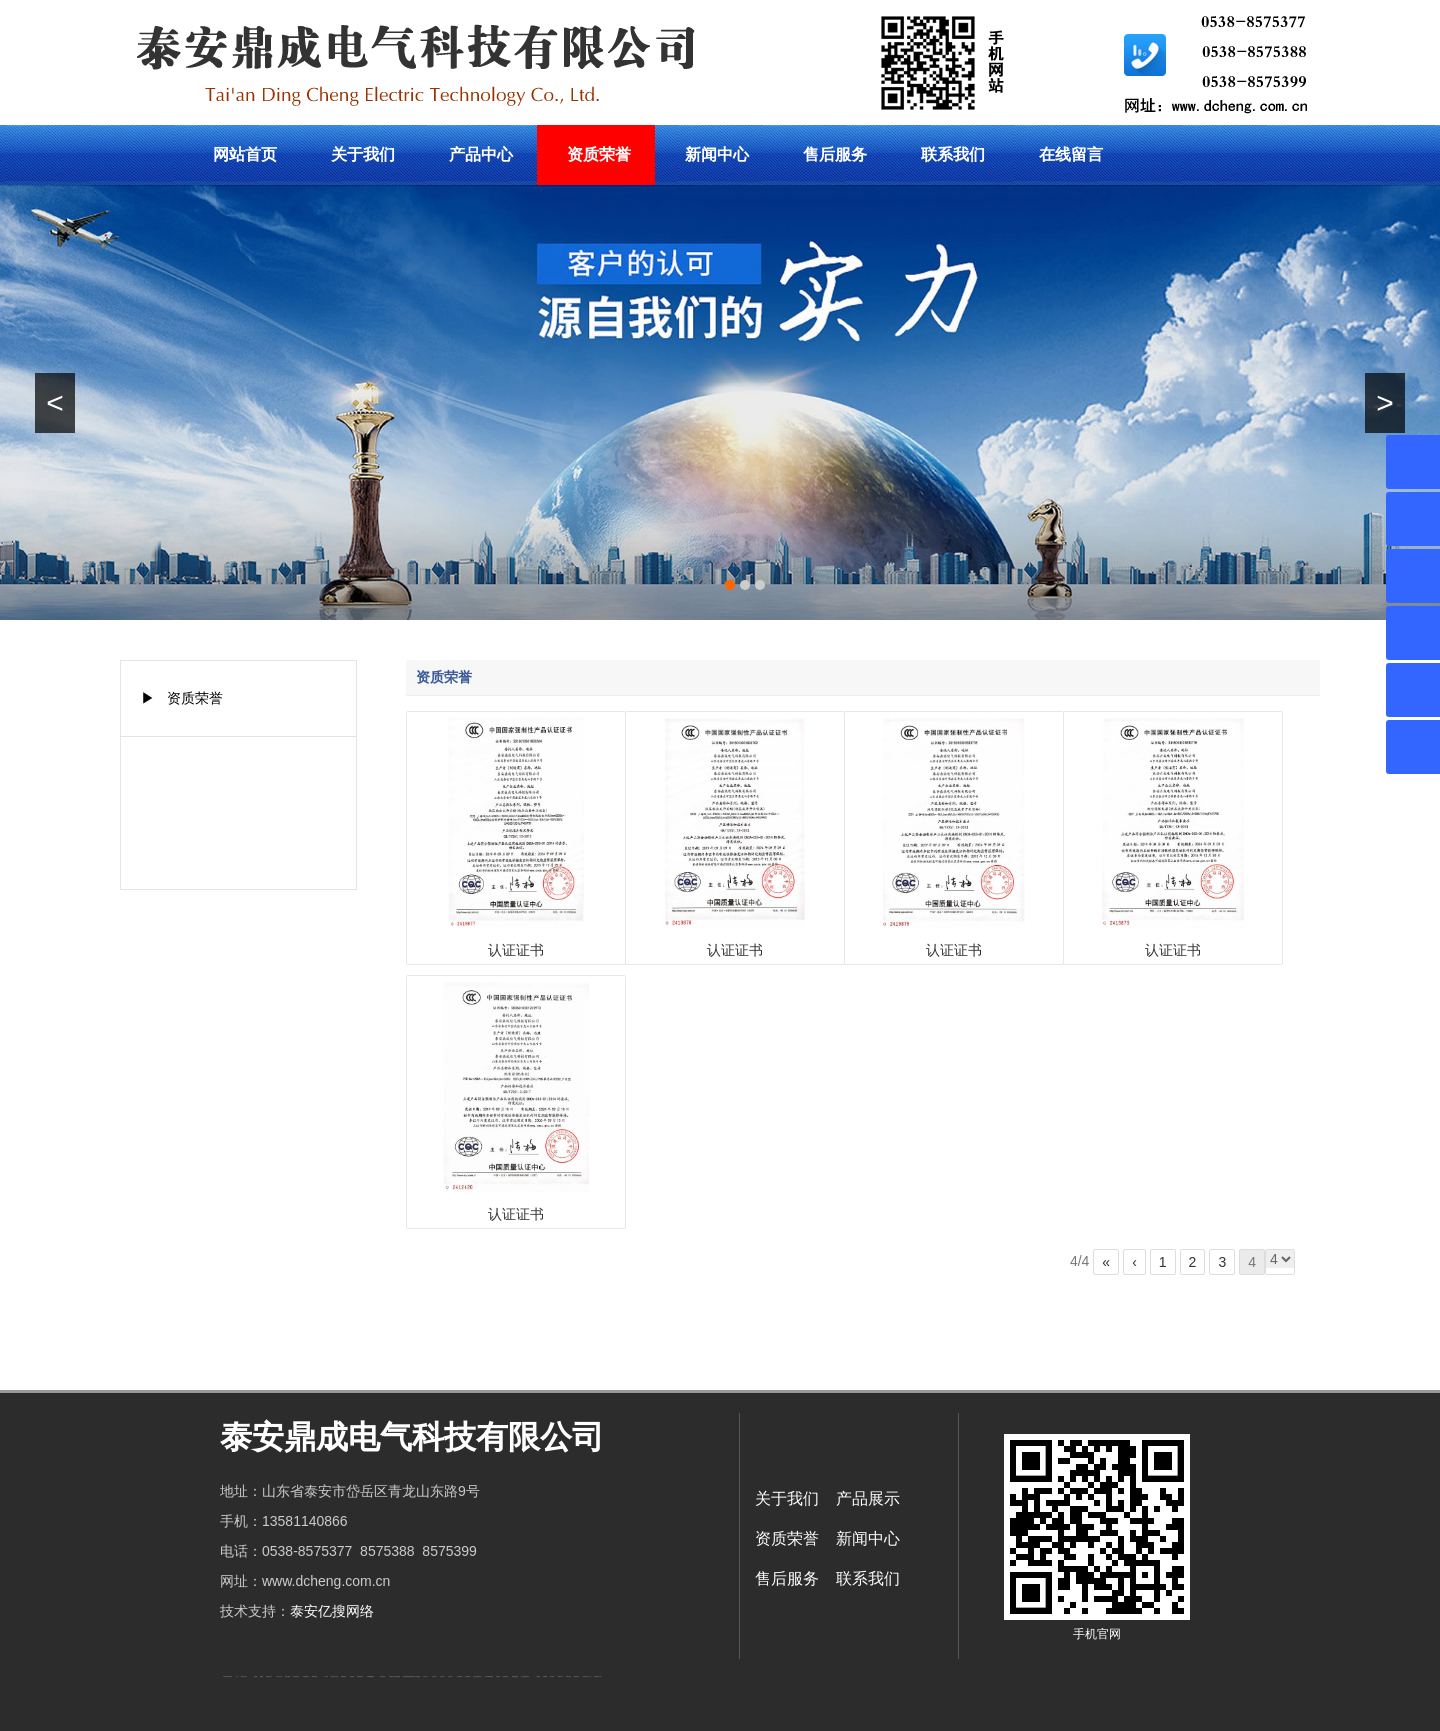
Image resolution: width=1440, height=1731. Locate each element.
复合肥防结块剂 (410, 1676)
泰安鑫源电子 (306, 1676)
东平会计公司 (279, 1676)
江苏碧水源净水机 (477, 1676)
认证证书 (516, 950)
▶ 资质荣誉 (182, 698)
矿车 (237, 1676)
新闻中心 (717, 154)
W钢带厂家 (560, 1676)
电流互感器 (287, 1676)
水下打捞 (326, 1676)
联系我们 (953, 154)
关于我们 (363, 154)
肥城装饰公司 (360, 1676)
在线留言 (1071, 154)
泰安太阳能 (382, 1676)
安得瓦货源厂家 (597, 1676)
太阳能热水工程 (392, 1676)
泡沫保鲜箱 (459, 1676)
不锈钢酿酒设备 (370, 1676)
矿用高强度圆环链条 (227, 1676)
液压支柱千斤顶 (334, 1676)
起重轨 (261, 1676)
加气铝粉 (552, 1676)
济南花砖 (498, 1676)
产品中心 (481, 154)
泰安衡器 (352, 1676)
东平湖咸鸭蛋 (417, 1676)
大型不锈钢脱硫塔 (489, 1676)
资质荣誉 (599, 154)
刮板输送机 (505, 1676)
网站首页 (245, 154)
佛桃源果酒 (314, 1676)
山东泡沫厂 (425, 1676)
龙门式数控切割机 (525, 1676)
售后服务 (835, 154)
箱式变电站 (576, 1676)
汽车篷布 (538, 1676)
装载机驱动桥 (515, 1676)
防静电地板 (343, 1676)
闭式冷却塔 (568, 1676)
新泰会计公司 (244, 1676)
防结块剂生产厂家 (587, 1676)
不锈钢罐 (545, 1676)
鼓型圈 (255, 1676)
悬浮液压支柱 (296, 1676)
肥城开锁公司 (269, 1676)
